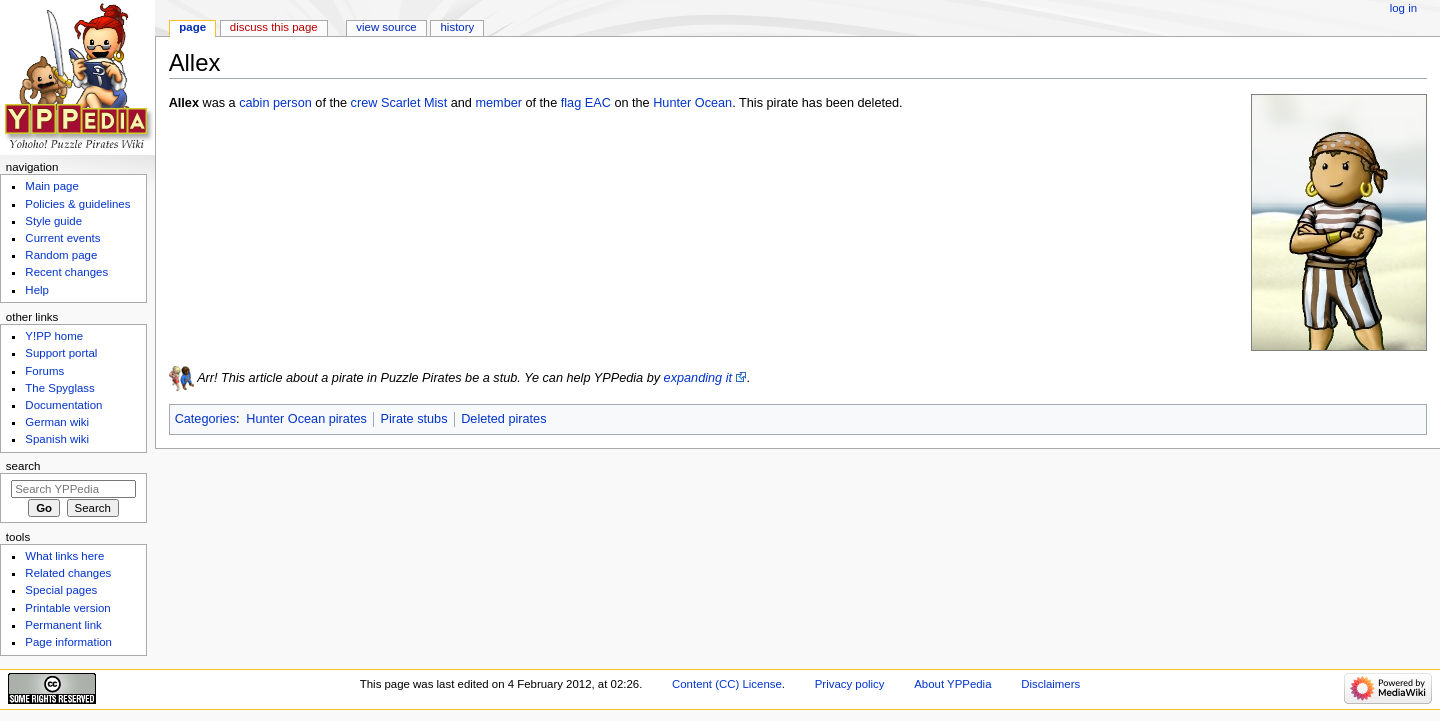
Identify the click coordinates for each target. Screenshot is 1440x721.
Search (23, 466)
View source (386, 27)
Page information (68, 642)
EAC (598, 103)
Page (192, 27)
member (498, 103)
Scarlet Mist (414, 103)
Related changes (68, 573)
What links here (64, 556)
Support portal (61, 353)
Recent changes (66, 272)
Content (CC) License (727, 684)
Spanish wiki (57, 439)
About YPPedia (952, 684)
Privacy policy (850, 684)
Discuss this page (274, 27)
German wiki (57, 422)
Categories (205, 419)
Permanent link (63, 625)
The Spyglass (59, 388)
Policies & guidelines (77, 204)
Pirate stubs (414, 419)
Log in (1403, 8)
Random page (61, 255)
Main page (52, 186)
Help (37, 290)
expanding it (698, 378)
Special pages (61, 590)
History (458, 27)
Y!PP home (54, 336)
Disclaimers (1050, 684)
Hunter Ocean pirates (306, 419)
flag (571, 103)
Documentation (63, 405)
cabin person (275, 103)
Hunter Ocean (692, 103)
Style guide (53, 221)
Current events (62, 238)
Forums (44, 371)
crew (364, 103)
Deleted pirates (503, 419)
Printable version (67, 608)
